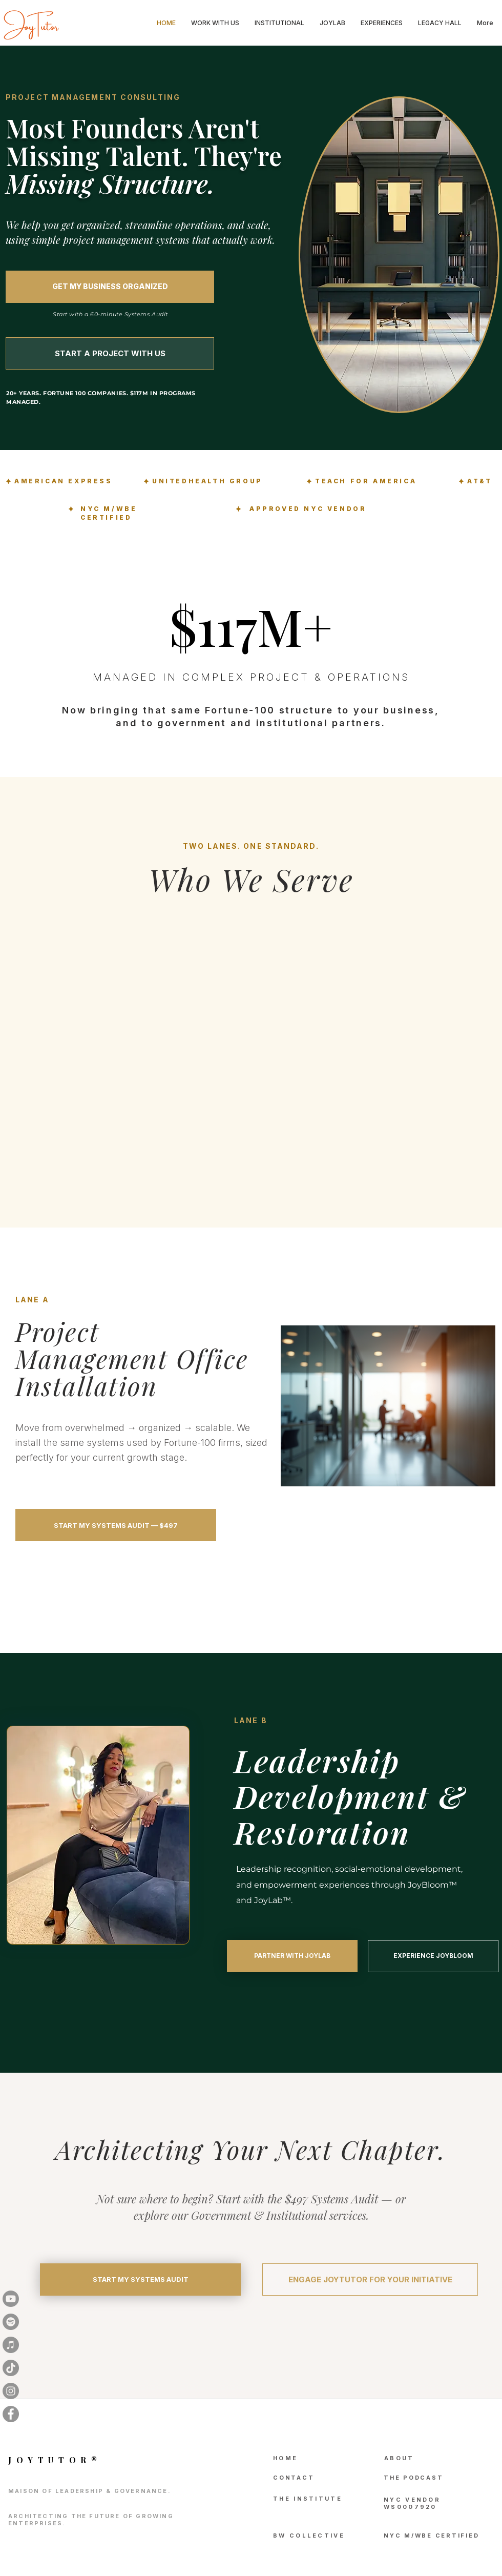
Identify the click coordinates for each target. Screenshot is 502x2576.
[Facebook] (11, 2414)
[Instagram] (11, 2391)
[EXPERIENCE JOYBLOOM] (433, 1956)
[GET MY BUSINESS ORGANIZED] (110, 287)
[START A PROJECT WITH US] (110, 353)
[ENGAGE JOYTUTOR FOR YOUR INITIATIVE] (370, 2279)
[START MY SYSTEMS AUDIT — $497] (115, 1525)
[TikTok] (11, 2368)
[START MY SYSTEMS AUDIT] (140, 2279)
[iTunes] (11, 2345)
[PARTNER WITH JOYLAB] (292, 1956)
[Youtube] (11, 2299)
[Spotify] (11, 2322)
